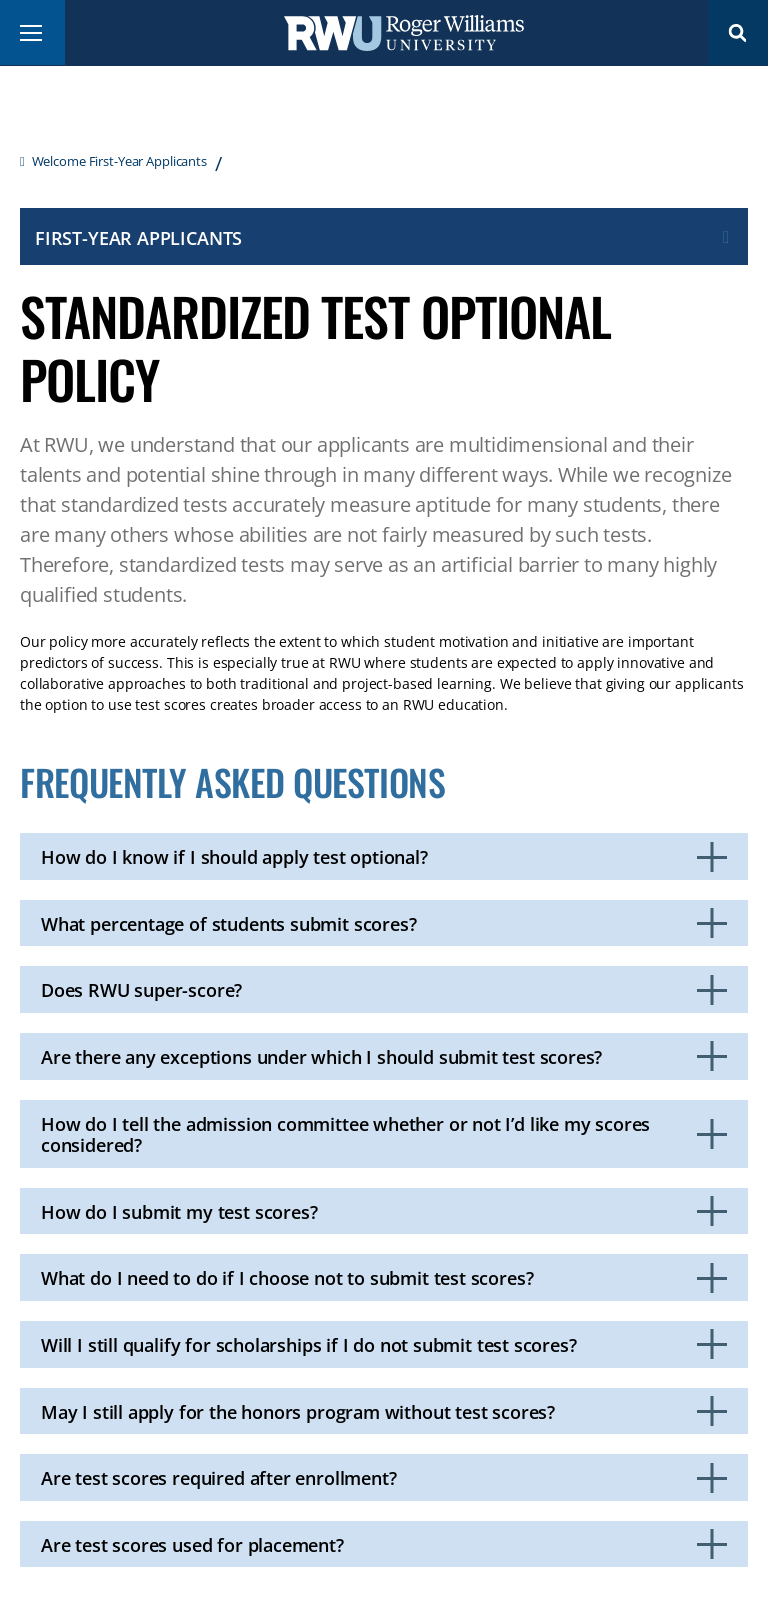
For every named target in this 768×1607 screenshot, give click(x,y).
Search (738, 32)
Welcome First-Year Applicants (119, 161)
